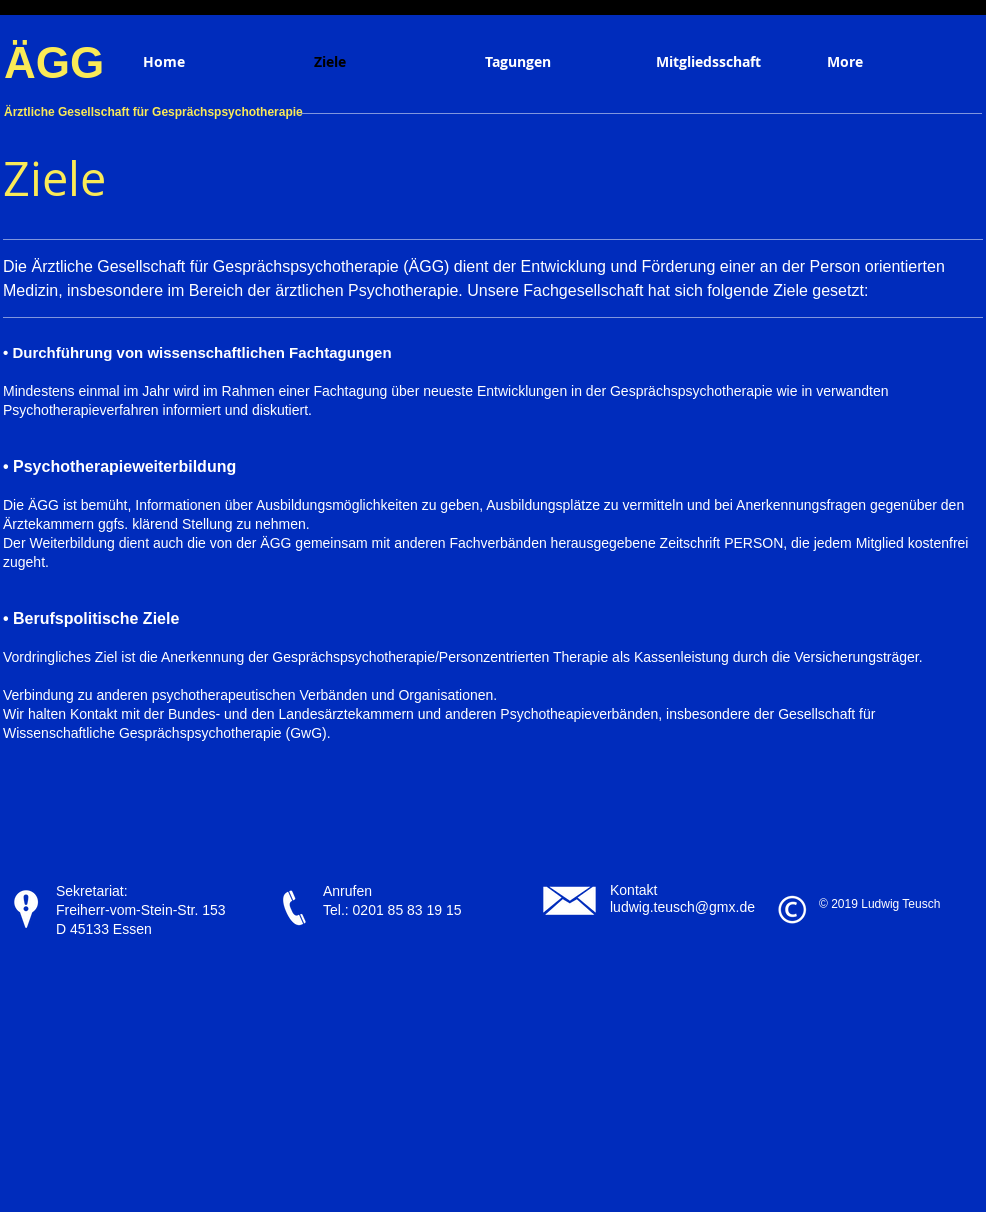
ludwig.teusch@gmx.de (682, 907)
